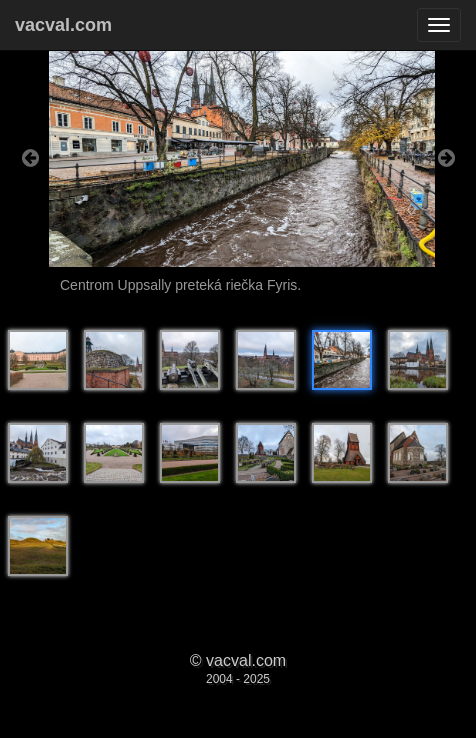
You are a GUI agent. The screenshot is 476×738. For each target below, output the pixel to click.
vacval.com (63, 25)
